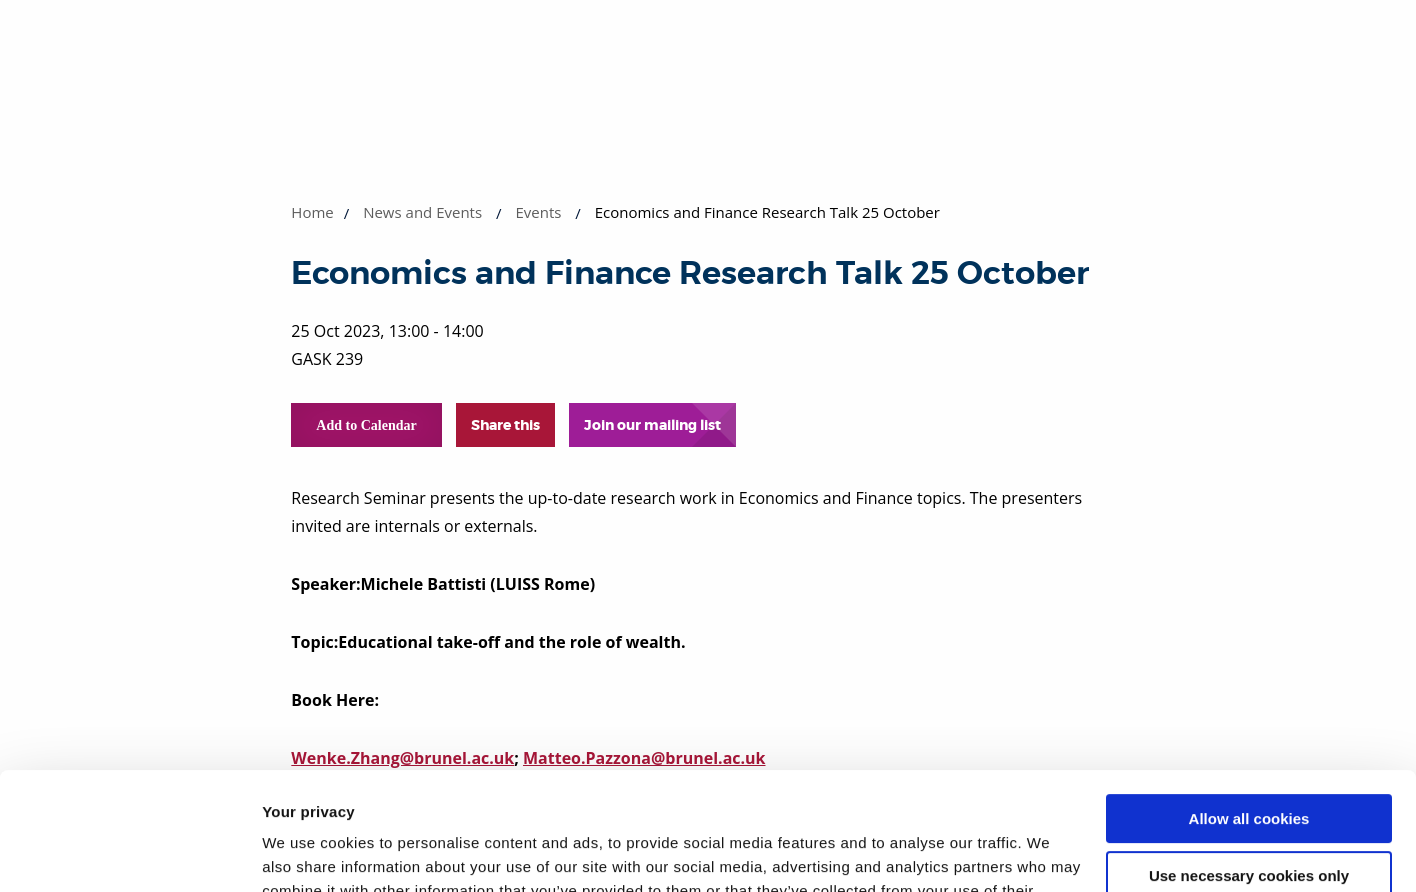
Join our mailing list (652, 425)
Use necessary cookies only (1249, 757)
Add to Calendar (366, 425)
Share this (505, 425)
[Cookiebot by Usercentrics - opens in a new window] (129, 853)
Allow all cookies (1249, 701)
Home (312, 212)
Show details (308, 852)
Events (538, 212)
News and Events (422, 212)
